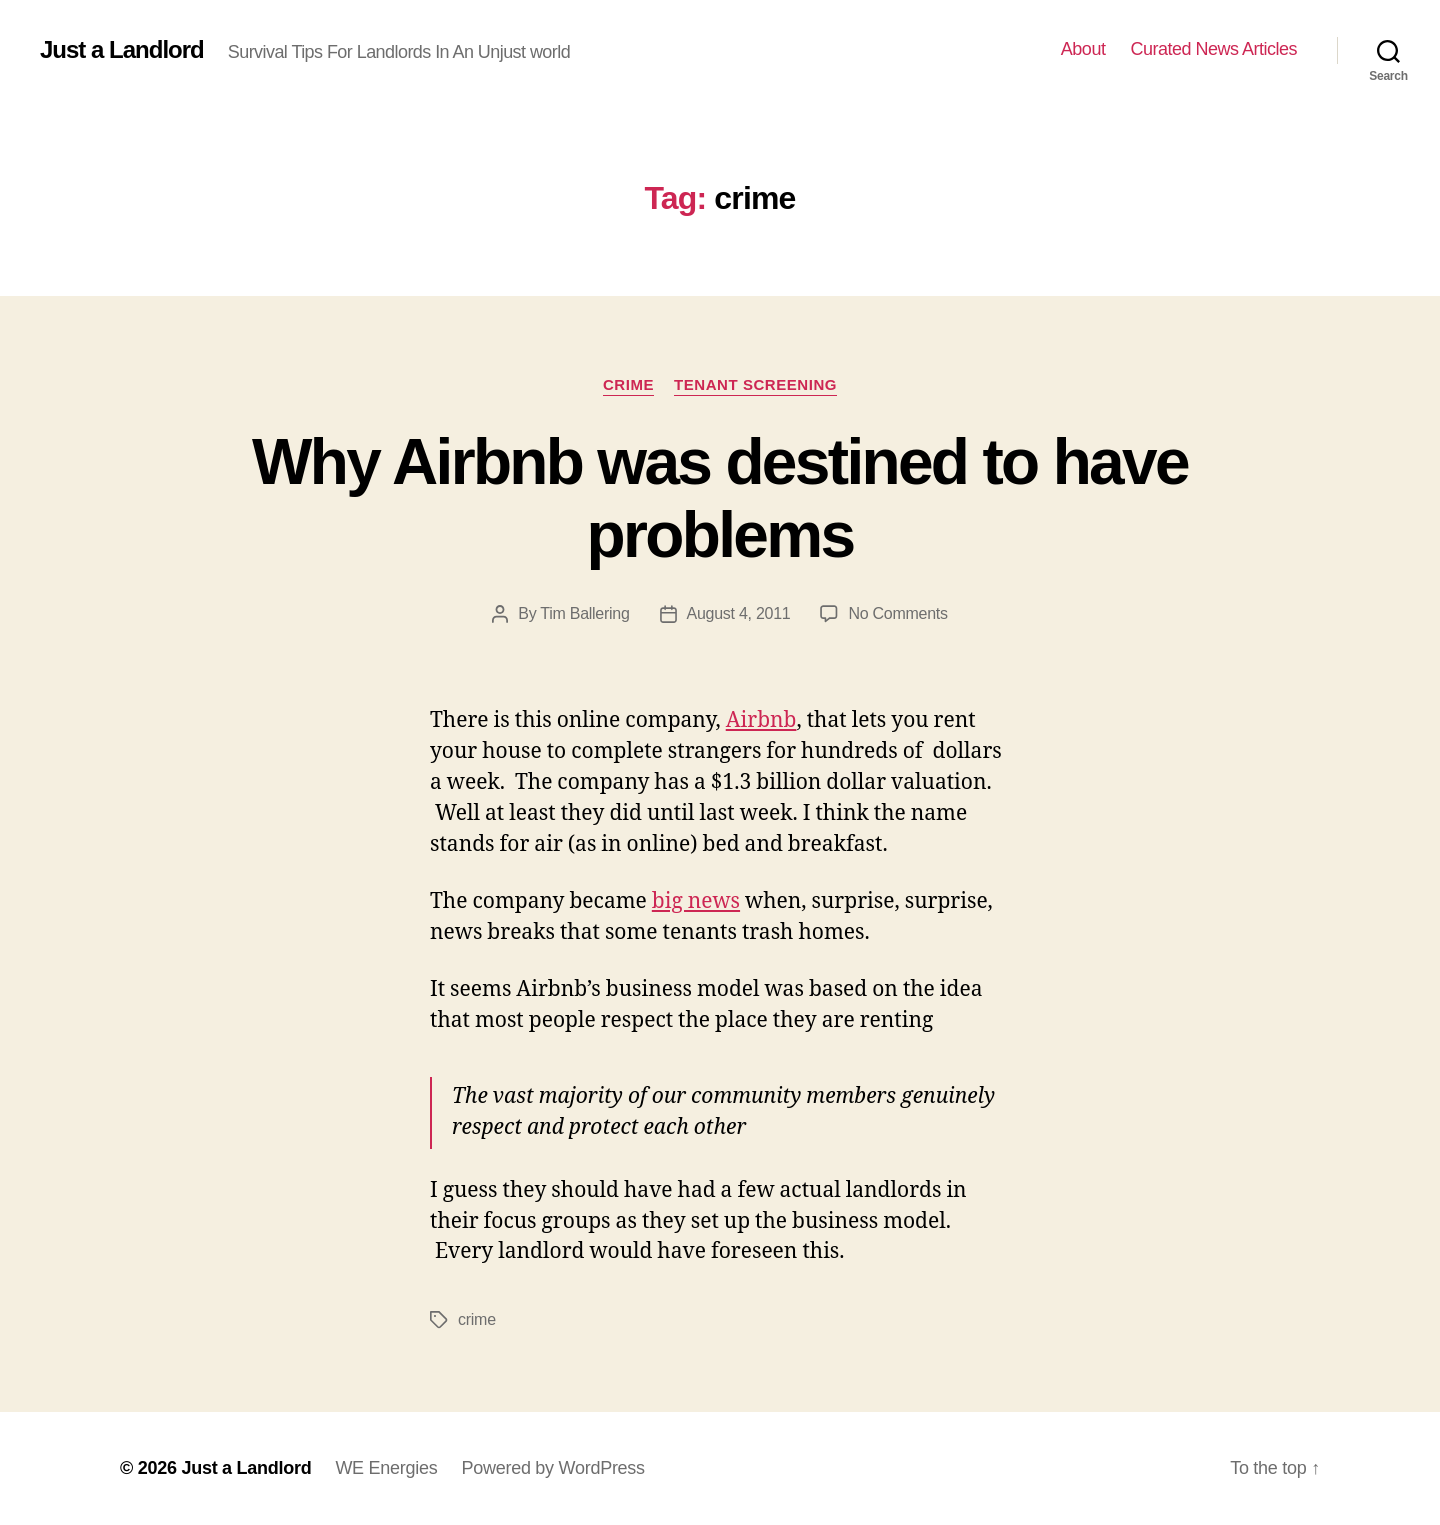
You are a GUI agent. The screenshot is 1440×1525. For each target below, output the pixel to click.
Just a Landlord (122, 50)
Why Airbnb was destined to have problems (720, 498)
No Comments (897, 613)
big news (696, 901)
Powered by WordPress (552, 1468)
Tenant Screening (755, 384)
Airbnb (761, 720)
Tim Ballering (584, 613)
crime (628, 384)
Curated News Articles (1213, 49)
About (1083, 49)
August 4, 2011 (739, 613)
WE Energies (386, 1468)
